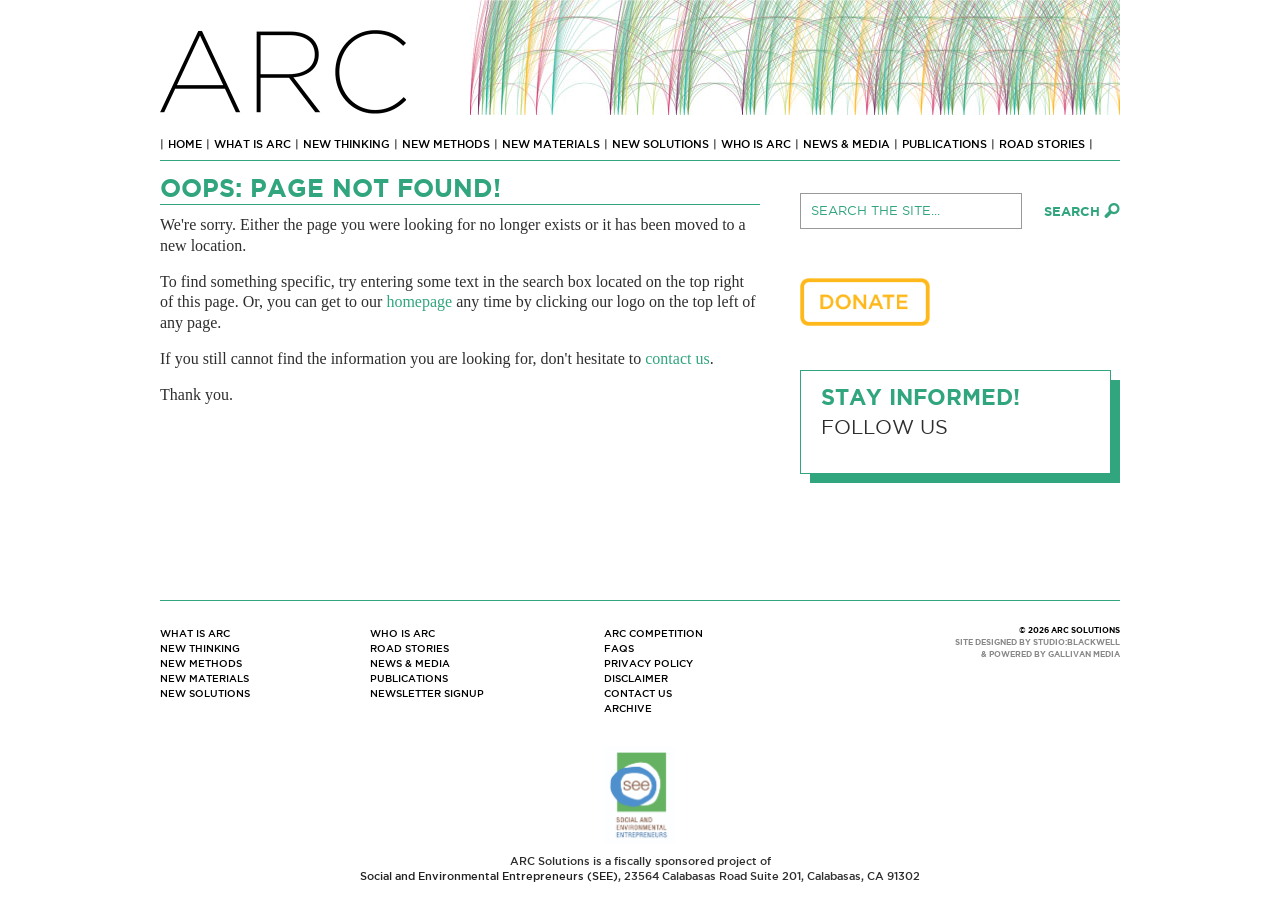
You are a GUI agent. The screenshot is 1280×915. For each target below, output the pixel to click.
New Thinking (346, 144)
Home (185, 144)
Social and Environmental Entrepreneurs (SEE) (489, 876)
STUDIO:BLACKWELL (1076, 642)
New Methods (446, 144)
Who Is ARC (756, 144)
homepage (419, 301)
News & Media (846, 144)
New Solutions (660, 144)
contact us (677, 358)
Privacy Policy (648, 663)
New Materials (551, 144)
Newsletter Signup (427, 693)
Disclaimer (636, 678)
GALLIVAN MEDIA (1084, 654)
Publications (944, 144)
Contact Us (638, 693)
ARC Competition (653, 633)
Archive (628, 708)
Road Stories (1042, 144)
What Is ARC (252, 144)
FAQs (619, 648)
